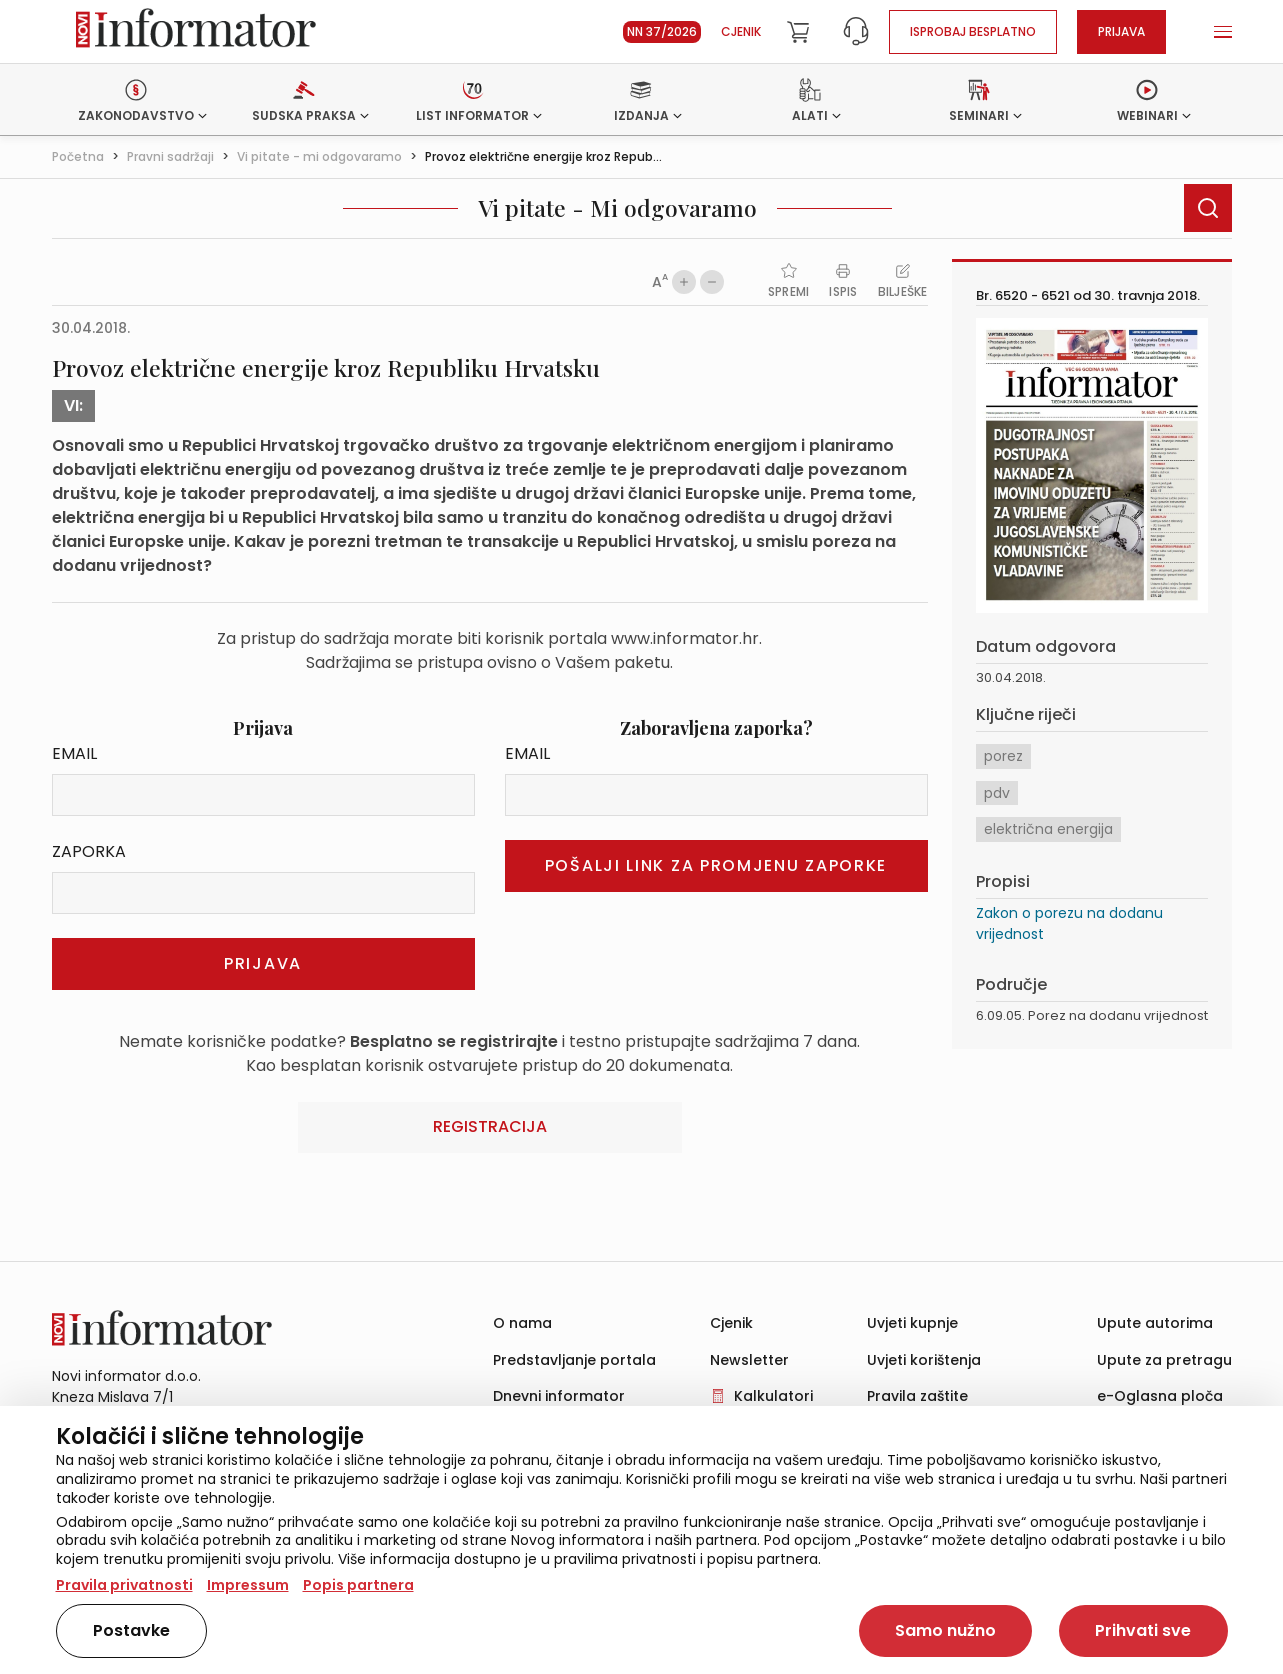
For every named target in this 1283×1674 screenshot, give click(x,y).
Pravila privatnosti (124, 1585)
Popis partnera (358, 1585)
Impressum (248, 1585)
